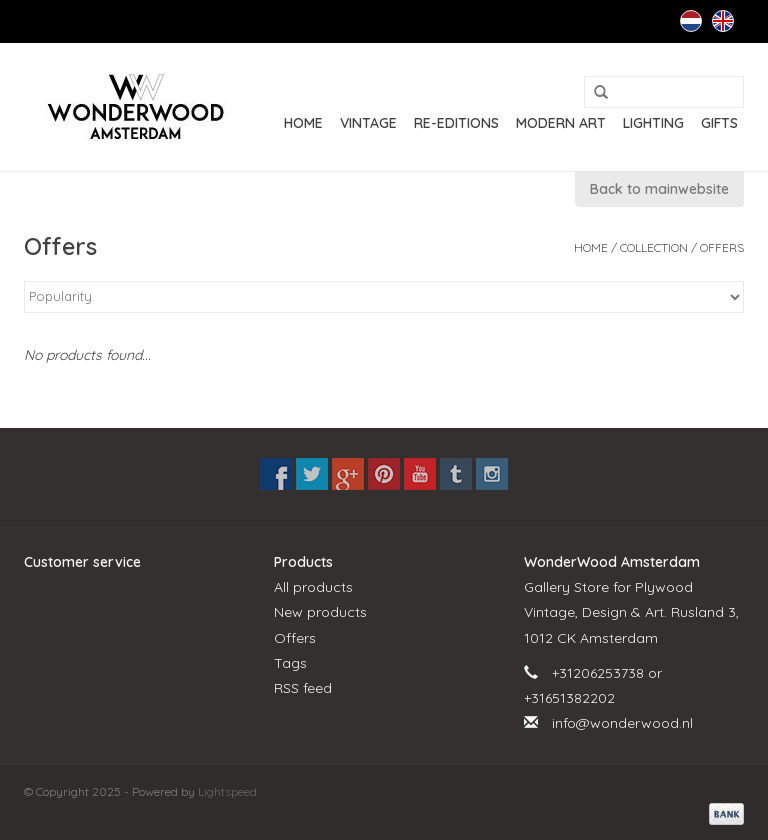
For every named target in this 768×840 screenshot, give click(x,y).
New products (320, 612)
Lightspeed (227, 791)
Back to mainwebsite (659, 189)
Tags (290, 663)
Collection (654, 247)
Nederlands (691, 21)
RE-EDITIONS (456, 123)
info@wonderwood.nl (622, 723)
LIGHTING (653, 123)
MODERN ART (561, 123)
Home (303, 123)
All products (313, 587)
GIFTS (719, 123)
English (723, 21)
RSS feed (303, 688)
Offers (722, 247)
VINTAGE (368, 123)
